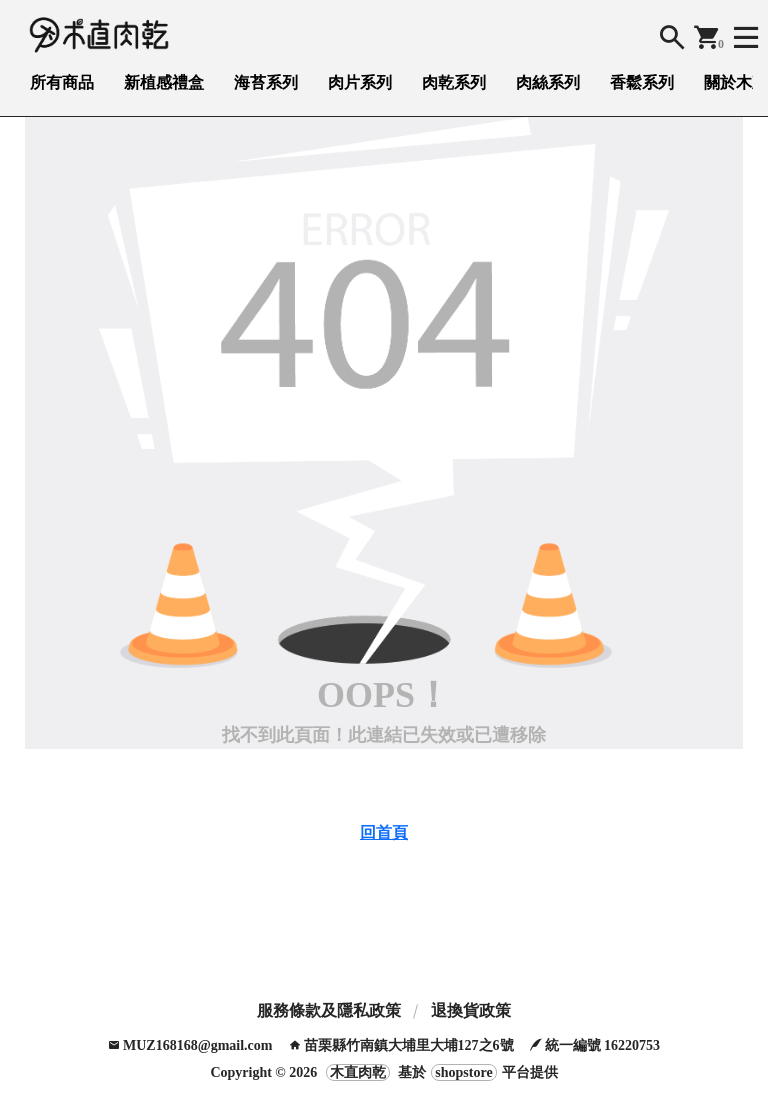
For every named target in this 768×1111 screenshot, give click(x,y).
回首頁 (384, 832)
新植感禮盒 (164, 82)
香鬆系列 (642, 82)
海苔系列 (266, 82)
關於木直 (736, 82)
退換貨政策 (471, 1010)
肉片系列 (360, 82)
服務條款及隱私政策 (329, 1010)
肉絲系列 (548, 82)
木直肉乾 (358, 1072)
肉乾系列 (454, 82)
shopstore (463, 1072)
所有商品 (62, 82)
